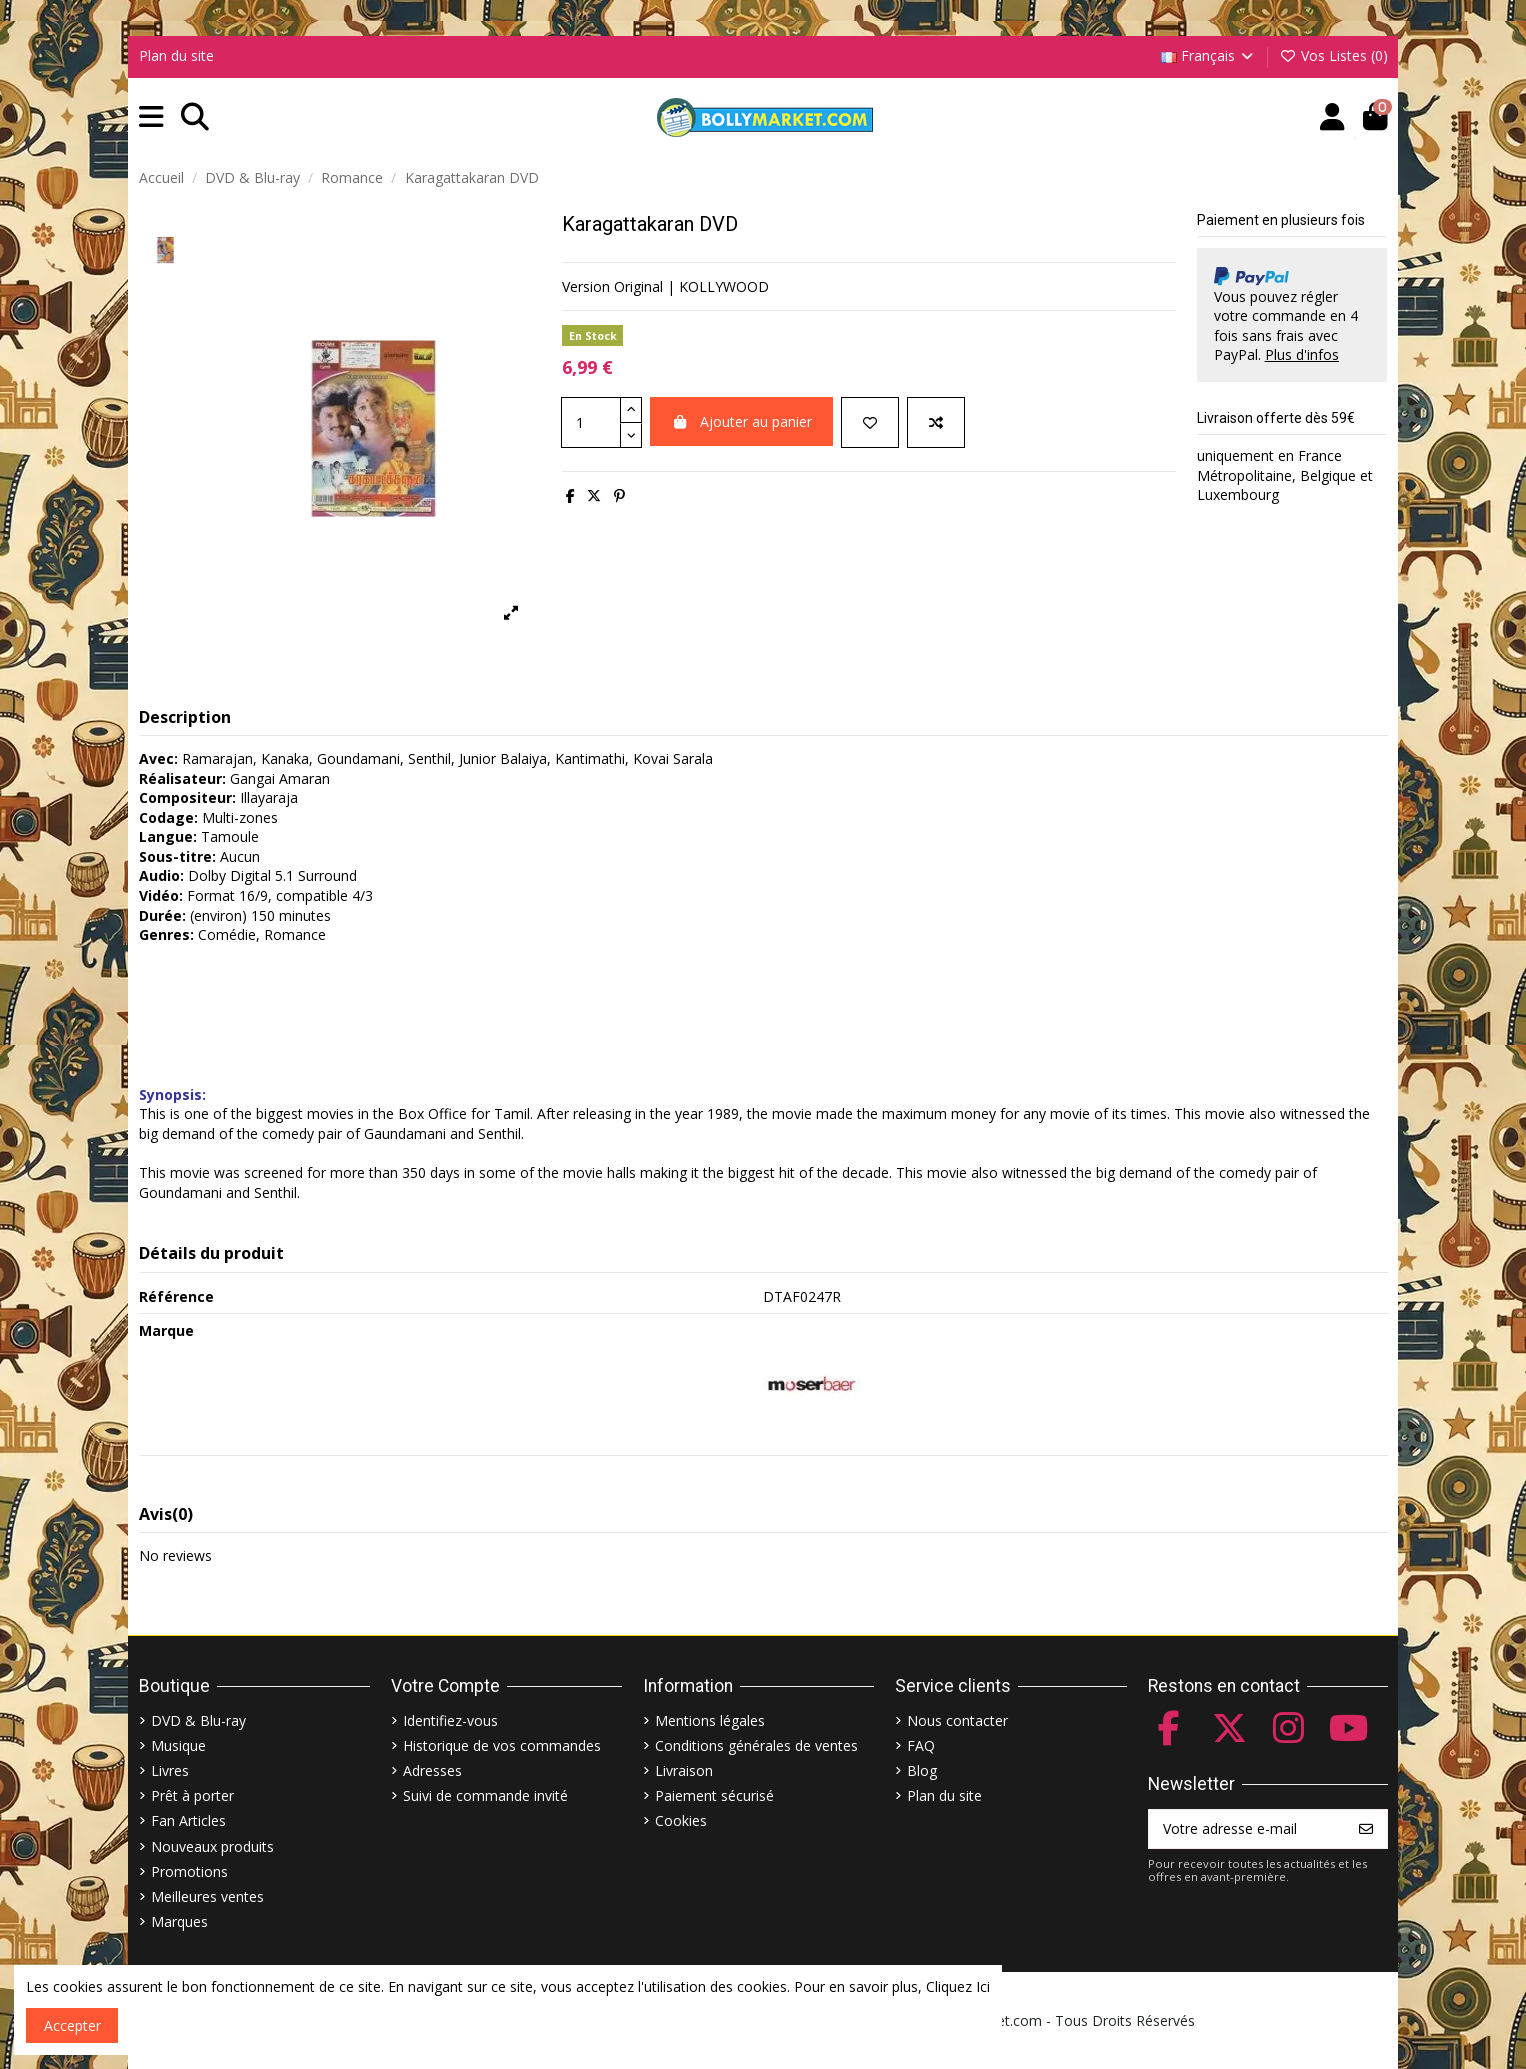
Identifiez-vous (450, 1720)
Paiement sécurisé (714, 1795)
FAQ (921, 1745)
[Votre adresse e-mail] (1247, 1829)
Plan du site (176, 55)
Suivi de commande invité (485, 1795)
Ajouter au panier (741, 421)
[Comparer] (936, 422)
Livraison (684, 1770)
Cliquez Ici (958, 1986)
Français (1209, 55)
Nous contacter (957, 1720)
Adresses (432, 1770)
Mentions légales (710, 1720)
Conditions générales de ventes (756, 1745)
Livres (170, 1770)
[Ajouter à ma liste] (870, 422)
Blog (922, 1770)
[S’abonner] (1366, 1829)
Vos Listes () (1333, 55)
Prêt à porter (192, 1795)
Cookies (681, 1820)
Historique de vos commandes (502, 1745)
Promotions (189, 1871)
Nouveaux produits (212, 1846)
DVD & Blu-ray (198, 1720)
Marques (179, 1921)
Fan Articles (188, 1820)
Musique (178, 1745)
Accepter (72, 2025)
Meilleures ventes (207, 1896)
